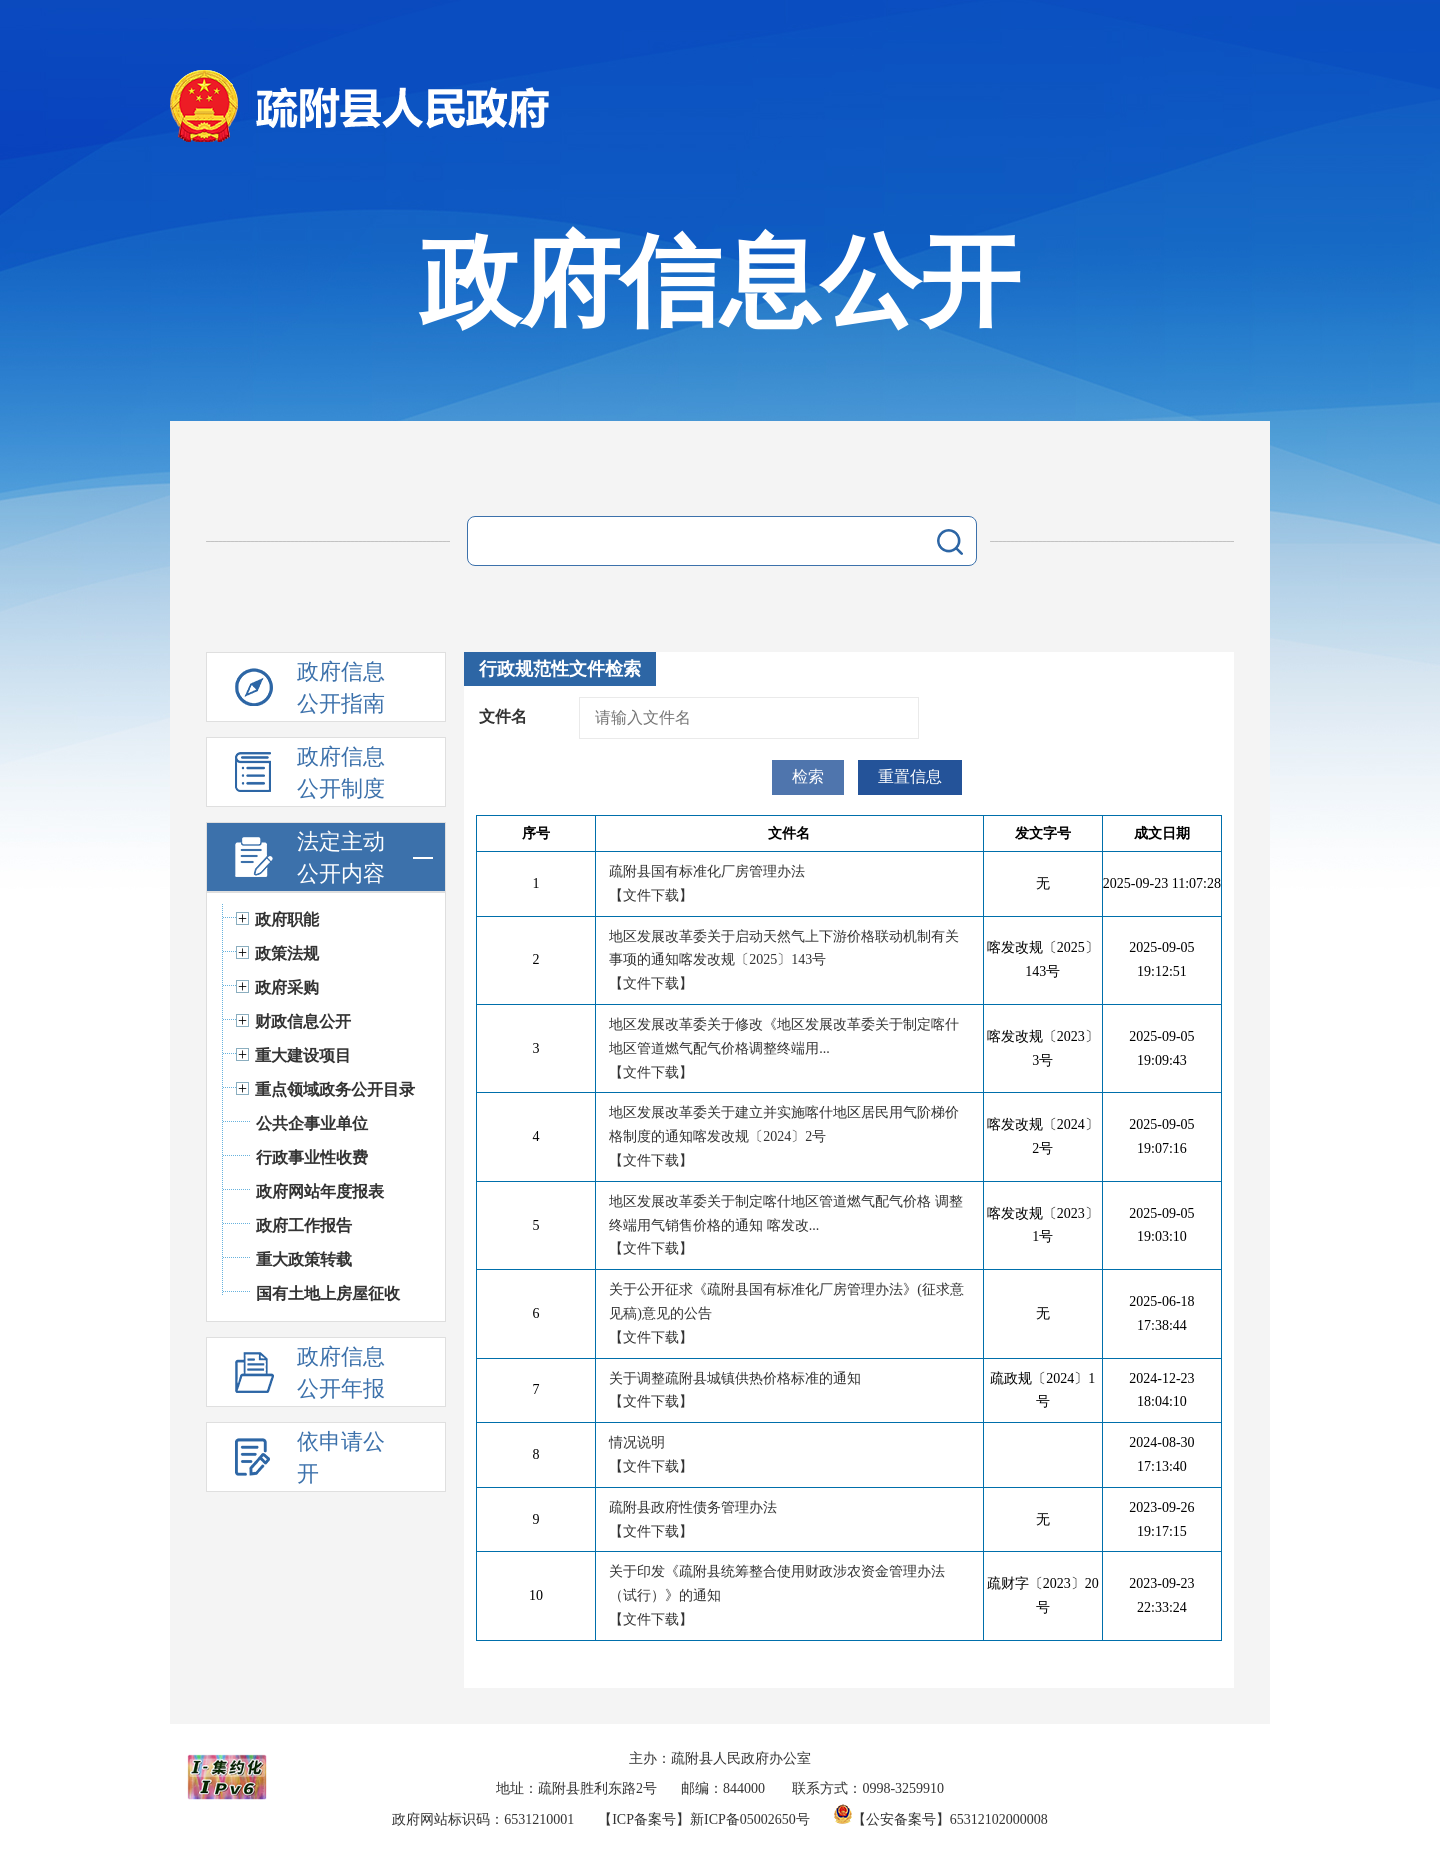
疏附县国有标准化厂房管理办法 (707, 871)
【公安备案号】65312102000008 (941, 1819)
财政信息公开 (303, 1021)
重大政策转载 (304, 1259)
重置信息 (910, 776)
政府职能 (287, 919)
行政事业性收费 (312, 1157)
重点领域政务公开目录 (335, 1089)
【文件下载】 (651, 895)
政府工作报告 (304, 1225)
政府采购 (287, 987)
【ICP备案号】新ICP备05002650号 (704, 1819)
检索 (808, 776)
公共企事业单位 (312, 1123)
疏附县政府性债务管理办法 (693, 1507)
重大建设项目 (303, 1055)
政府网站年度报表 (320, 1191)
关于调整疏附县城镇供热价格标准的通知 (735, 1378)
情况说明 (637, 1442)
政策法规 (287, 953)
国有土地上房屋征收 (328, 1293)
